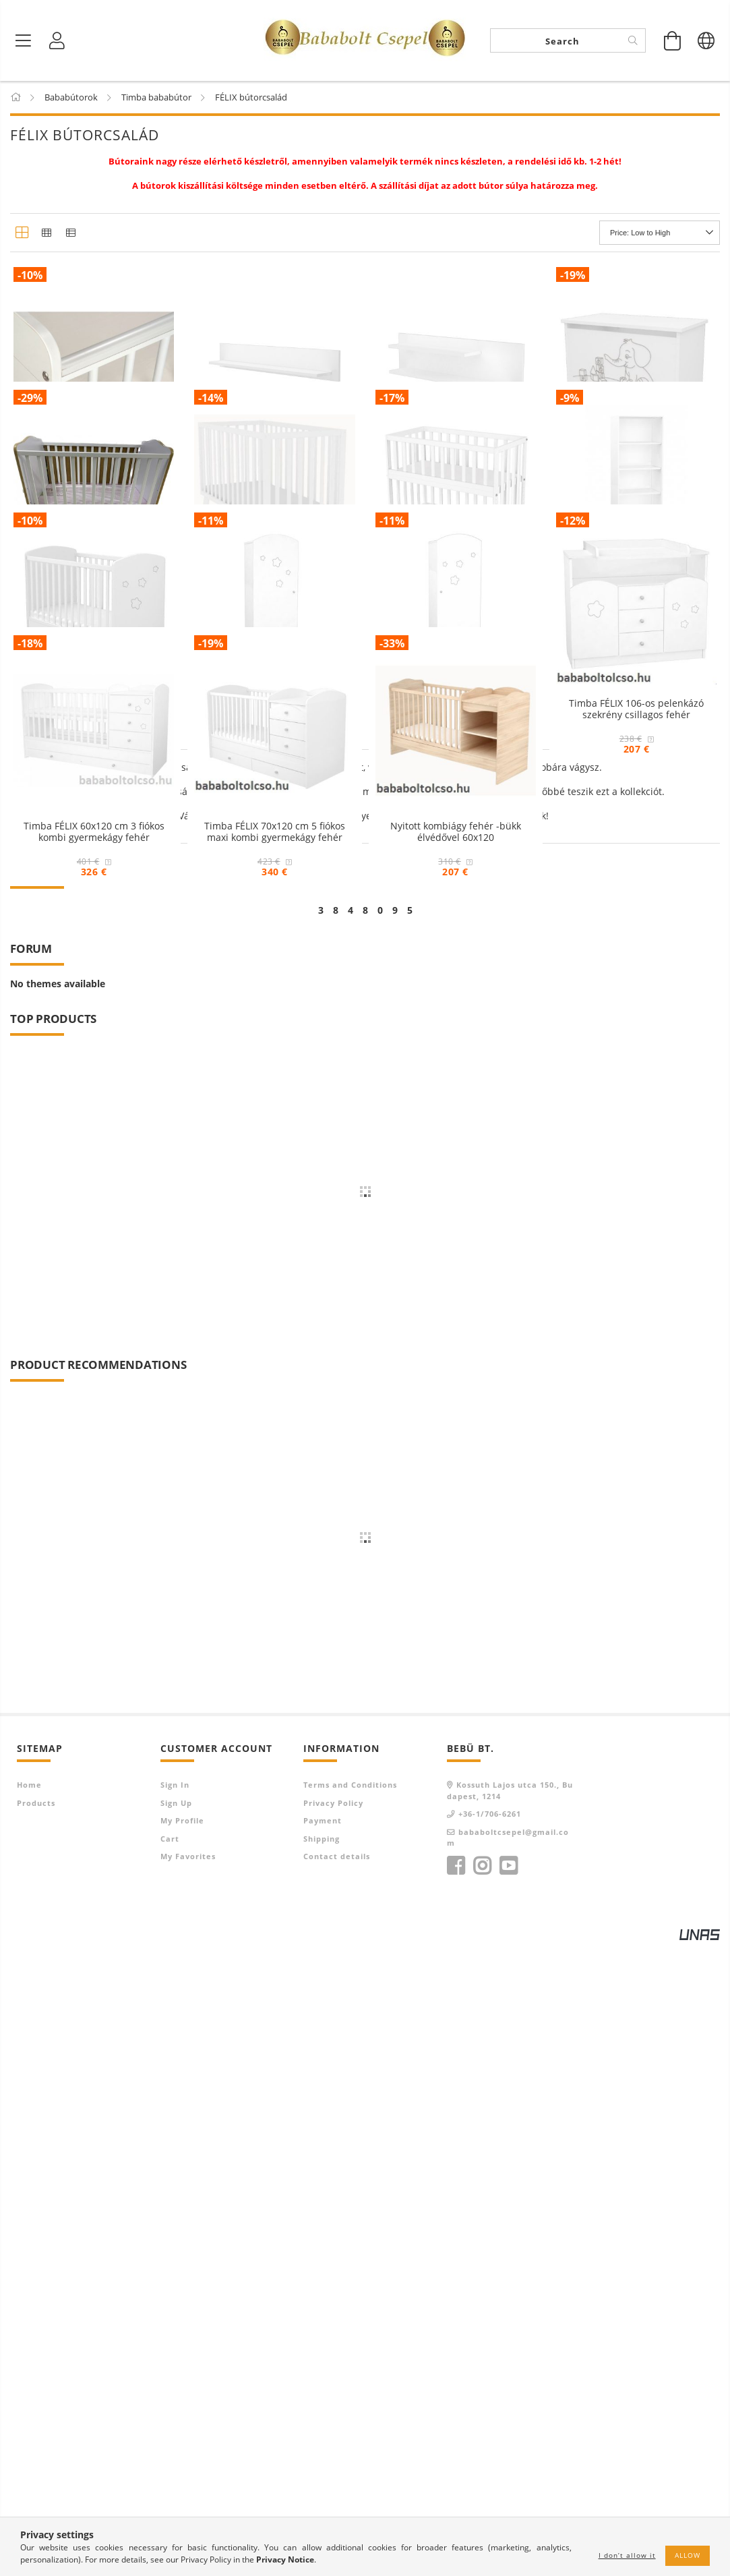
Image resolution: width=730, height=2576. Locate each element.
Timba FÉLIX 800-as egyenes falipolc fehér (275, 463)
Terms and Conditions (350, 2417)
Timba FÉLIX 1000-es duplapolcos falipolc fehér (455, 463)
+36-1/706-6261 (489, 2446)
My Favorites (188, 2489)
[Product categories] (23, 40)
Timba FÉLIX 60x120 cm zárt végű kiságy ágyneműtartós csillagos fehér (94, 1030)
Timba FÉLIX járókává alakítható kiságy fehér (274, 744)
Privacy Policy (333, 2435)
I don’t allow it (627, 2555)
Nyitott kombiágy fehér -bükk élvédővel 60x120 (455, 1306)
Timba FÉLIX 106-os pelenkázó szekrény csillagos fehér (636, 1025)
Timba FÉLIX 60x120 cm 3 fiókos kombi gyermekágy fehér (94, 1306)
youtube (508, 2498)
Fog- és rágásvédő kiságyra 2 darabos (94, 463)
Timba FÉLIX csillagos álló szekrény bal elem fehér (274, 1025)
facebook (455, 2498)
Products (36, 2435)
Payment (322, 2453)
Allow (687, 2555)
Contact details (336, 2489)
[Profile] (57, 40)
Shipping (321, 2470)
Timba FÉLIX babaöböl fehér (455, 738)
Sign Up (176, 2435)
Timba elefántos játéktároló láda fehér (636, 463)
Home (29, 2417)
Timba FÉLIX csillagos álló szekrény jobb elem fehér (455, 1025)
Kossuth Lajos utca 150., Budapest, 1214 (510, 2423)
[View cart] (672, 40)
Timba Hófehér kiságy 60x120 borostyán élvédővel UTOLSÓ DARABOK (94, 749)
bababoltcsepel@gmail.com (508, 2469)
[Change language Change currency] (706, 40)
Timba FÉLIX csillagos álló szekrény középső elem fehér (636, 744)
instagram (482, 2498)
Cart (169, 2470)
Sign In (174, 2417)
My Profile (182, 2453)
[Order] (659, 233)
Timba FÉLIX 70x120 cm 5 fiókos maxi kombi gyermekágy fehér (274, 1306)
